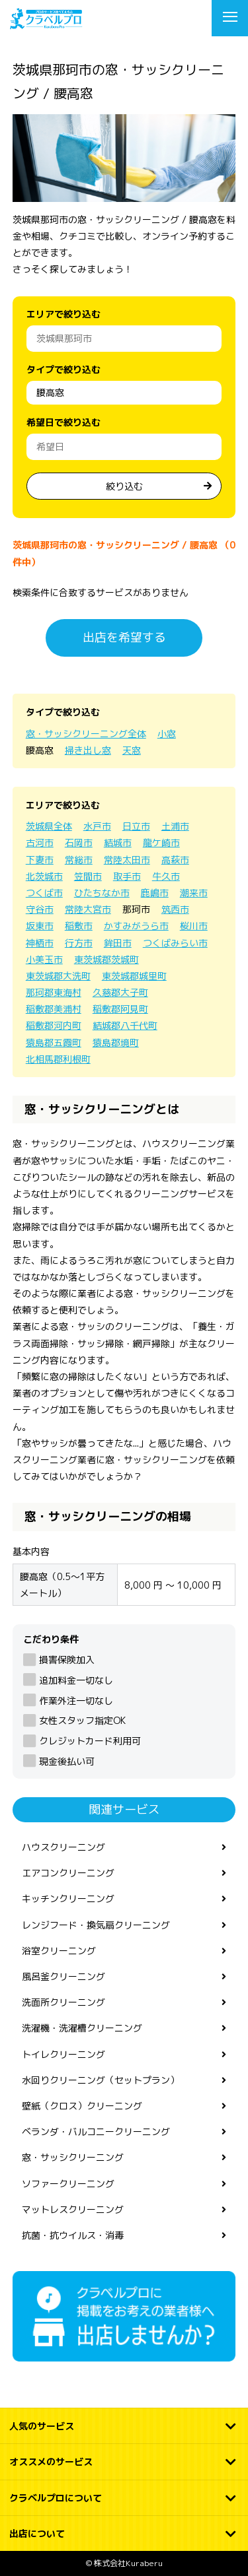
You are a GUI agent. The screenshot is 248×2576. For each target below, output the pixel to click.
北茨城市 (44, 876)
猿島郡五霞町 (53, 1042)
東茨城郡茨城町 (106, 959)
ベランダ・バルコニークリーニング (96, 2131)
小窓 (166, 733)
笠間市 (88, 876)
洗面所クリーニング (63, 2002)
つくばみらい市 (175, 943)
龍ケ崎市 (161, 842)
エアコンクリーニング (68, 1872)
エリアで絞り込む (63, 314)
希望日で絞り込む (63, 422)
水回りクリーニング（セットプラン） (100, 2080)
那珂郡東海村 (53, 992)
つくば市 (44, 892)
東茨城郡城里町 (134, 976)
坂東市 (40, 925)
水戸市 (97, 826)
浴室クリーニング (59, 1950)
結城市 (118, 842)
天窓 (131, 750)
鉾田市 (118, 943)
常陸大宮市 (88, 909)
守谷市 (40, 909)
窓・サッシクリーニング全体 (86, 733)
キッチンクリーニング (68, 1898)
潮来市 (194, 892)
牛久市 (166, 876)
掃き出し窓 (88, 750)
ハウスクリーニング (63, 1847)
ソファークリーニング (68, 2183)
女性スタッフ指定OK (82, 1720)
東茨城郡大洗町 (58, 976)
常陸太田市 (127, 859)
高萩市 (175, 859)
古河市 (40, 842)
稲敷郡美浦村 (53, 1009)
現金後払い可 (67, 1761)
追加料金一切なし (76, 1680)
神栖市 (40, 943)
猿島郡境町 (116, 1042)
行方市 (79, 943)
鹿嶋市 (155, 892)
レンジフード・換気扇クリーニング (96, 1925)
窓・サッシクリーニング (73, 2157)
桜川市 (194, 925)
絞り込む (124, 486)
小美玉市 (44, 959)
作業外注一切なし (76, 1700)
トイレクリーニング (63, 2054)
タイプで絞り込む (63, 369)
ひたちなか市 (102, 892)
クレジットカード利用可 (90, 1740)
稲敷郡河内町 (53, 1025)
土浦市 (175, 826)
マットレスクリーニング (73, 2209)
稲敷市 (79, 925)
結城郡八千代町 (125, 1025)
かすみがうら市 (136, 925)
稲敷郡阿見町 (120, 1009)
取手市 (127, 876)
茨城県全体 (49, 826)
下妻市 (40, 859)
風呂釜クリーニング (63, 1976)
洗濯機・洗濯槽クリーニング (82, 2028)
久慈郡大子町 (120, 992)
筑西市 (175, 909)
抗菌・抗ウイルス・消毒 (73, 2235)
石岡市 (79, 842)
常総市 (79, 859)
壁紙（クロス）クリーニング (82, 2105)
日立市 (136, 826)
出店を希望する (124, 637)
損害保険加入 (67, 1659)
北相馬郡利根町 (58, 1059)
